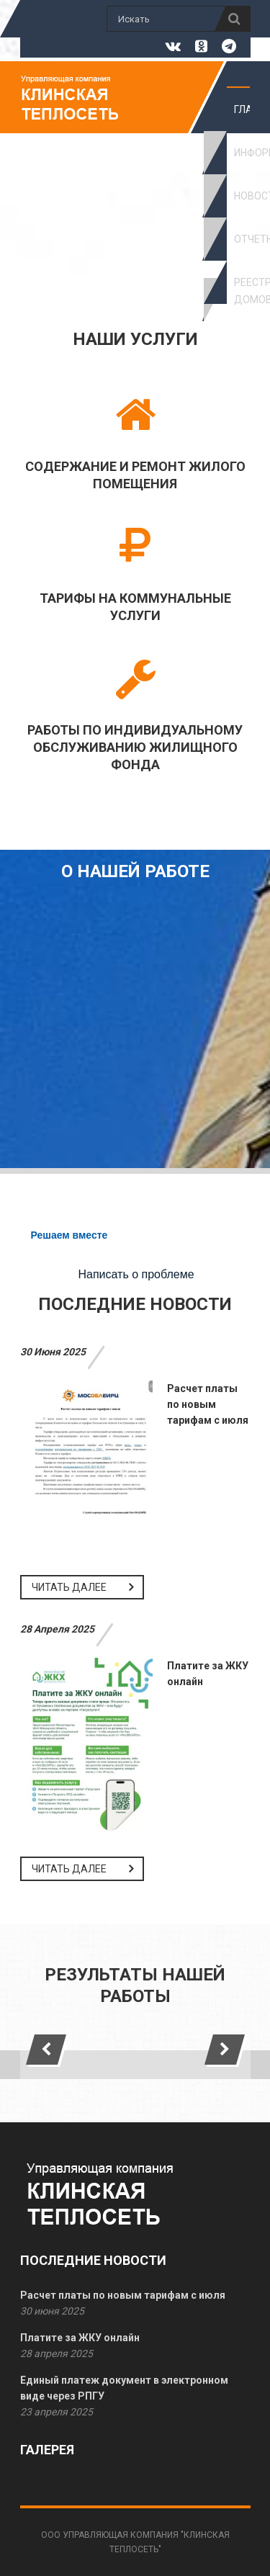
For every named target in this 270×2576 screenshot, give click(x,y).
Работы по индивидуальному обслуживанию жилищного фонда (135, 747)
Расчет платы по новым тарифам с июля (207, 1404)
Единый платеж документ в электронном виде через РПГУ (124, 2388)
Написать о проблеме (136, 1274)
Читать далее (69, 1587)
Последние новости (135, 1304)
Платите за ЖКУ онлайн (80, 2337)
